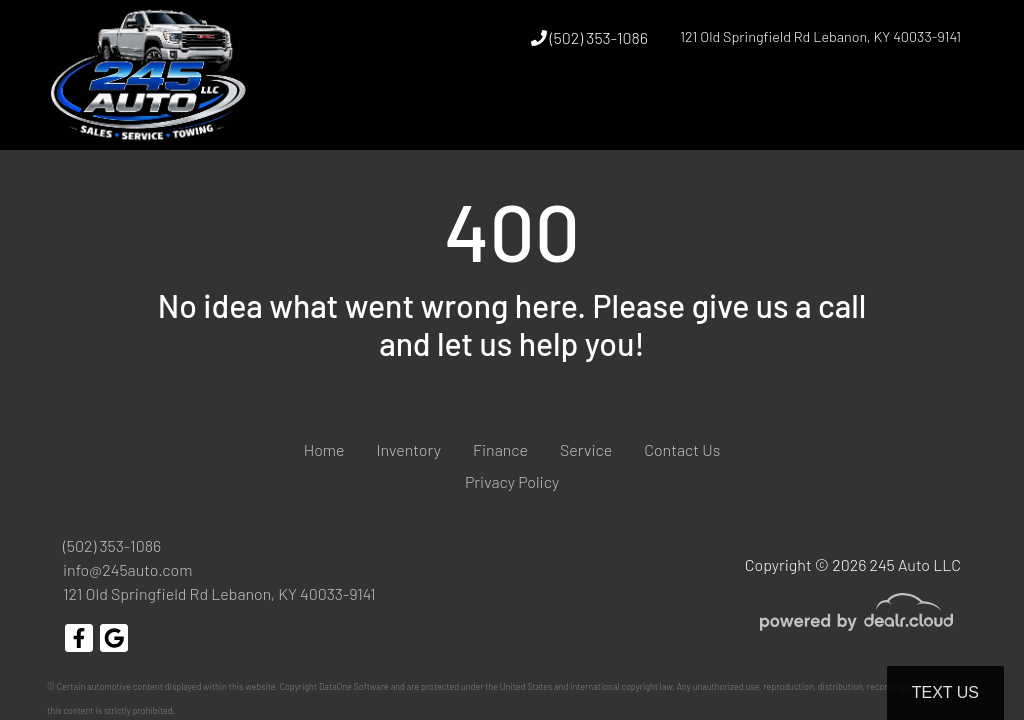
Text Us (945, 692)
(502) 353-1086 (589, 37)
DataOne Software (354, 686)
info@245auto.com (127, 569)
